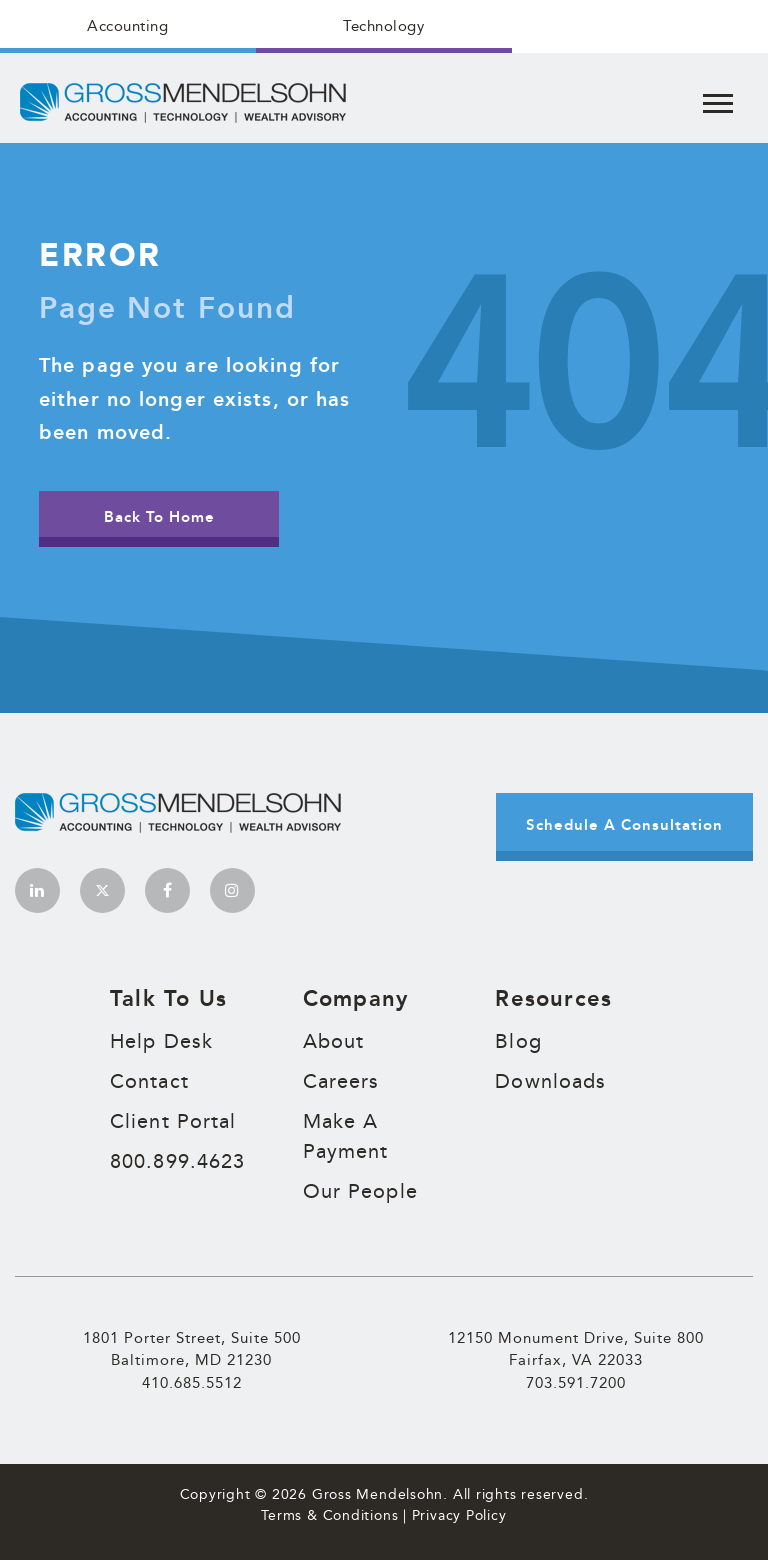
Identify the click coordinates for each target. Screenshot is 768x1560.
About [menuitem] (334, 1041)
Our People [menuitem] (360, 1191)
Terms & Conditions (329, 1515)
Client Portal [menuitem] (173, 1121)
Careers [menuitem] (341, 1081)
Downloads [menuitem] (550, 1081)
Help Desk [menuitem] (161, 1041)
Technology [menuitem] (383, 25)
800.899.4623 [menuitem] (177, 1161)
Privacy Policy (459, 1515)
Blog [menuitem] (518, 1041)
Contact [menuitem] (149, 1081)
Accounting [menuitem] (127, 25)
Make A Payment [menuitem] (346, 1136)
